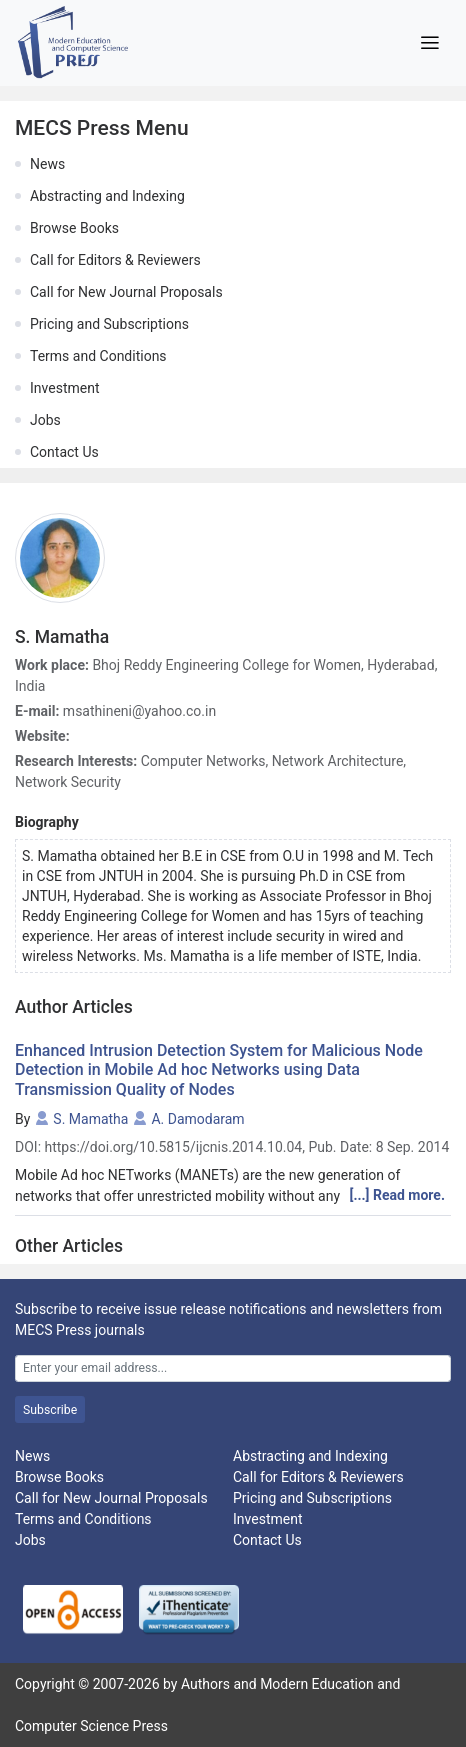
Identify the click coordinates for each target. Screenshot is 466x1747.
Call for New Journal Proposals (126, 292)
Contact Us (64, 452)
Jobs (45, 420)
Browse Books (74, 228)
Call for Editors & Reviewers (115, 260)
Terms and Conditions (98, 356)
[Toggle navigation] (429, 43)
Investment (64, 388)
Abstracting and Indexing (107, 196)
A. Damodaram (197, 1119)
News (47, 164)
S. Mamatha (90, 1119)
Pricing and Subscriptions (109, 324)
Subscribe (50, 1410)
